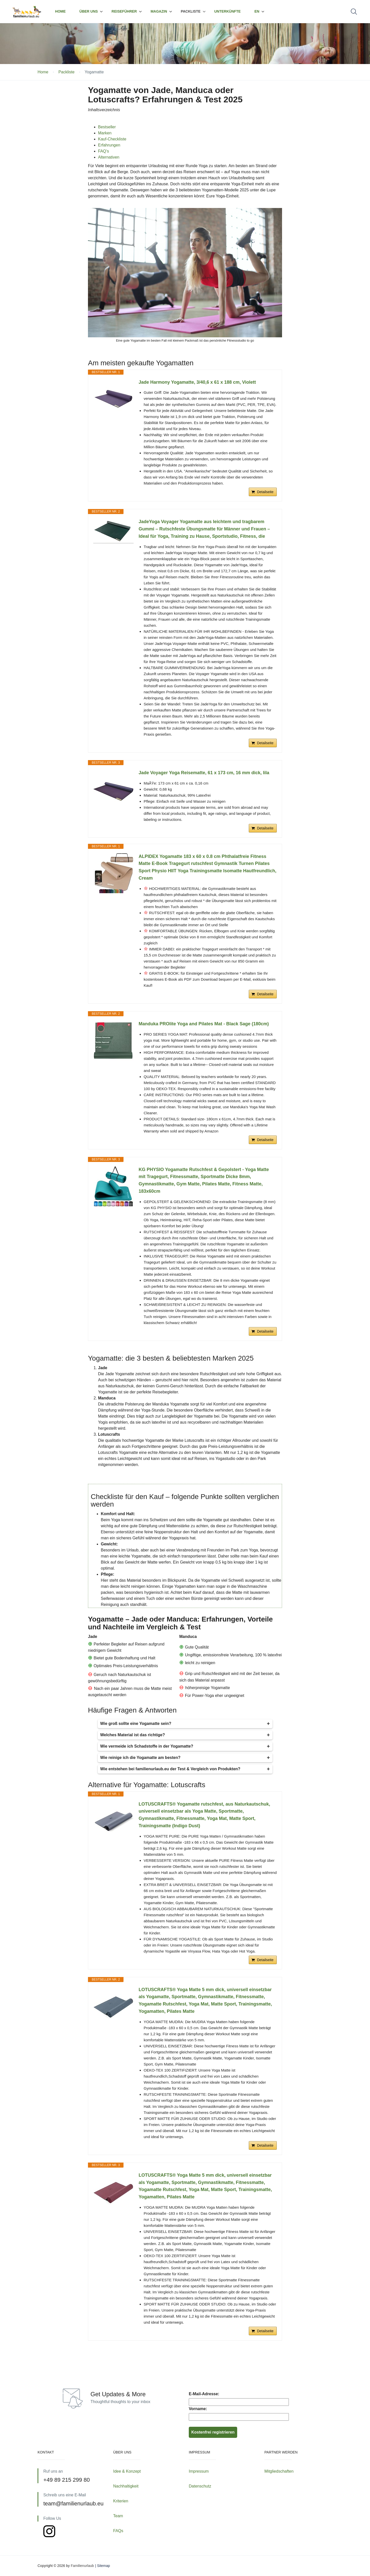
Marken (104, 133)
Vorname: (198, 2409)
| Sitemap (102, 2566)
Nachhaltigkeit (126, 2486)
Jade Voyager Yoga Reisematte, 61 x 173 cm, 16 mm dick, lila (204, 772)
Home (60, 11)
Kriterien (120, 2501)
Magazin (158, 11)
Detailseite (265, 492)
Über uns (88, 11)
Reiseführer (124, 11)
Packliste (190, 11)
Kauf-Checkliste (112, 139)
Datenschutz (200, 2486)
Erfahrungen (109, 145)
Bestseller (107, 127)
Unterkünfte (227, 11)
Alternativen (108, 157)
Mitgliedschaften (279, 2471)
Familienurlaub (82, 2566)
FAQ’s (103, 151)
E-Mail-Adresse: (204, 2394)
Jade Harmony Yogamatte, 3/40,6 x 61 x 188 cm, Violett (197, 382)
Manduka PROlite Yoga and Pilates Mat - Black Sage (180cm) (204, 1023)
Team (118, 2516)
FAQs (118, 2531)
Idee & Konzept (127, 2471)
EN (256, 11)
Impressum (199, 2471)
